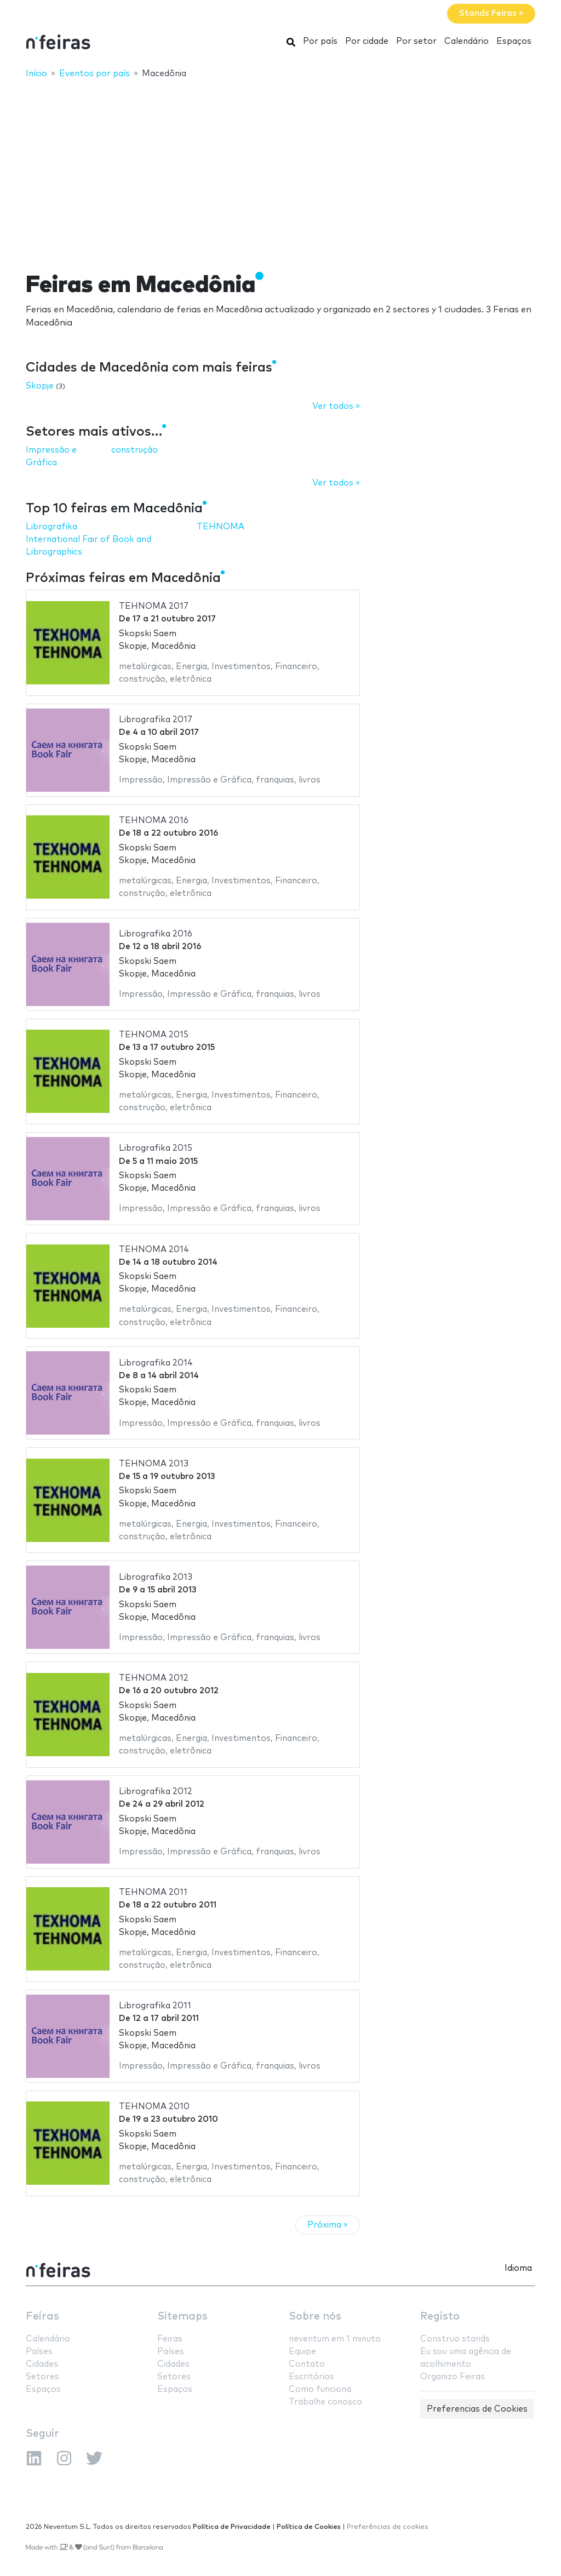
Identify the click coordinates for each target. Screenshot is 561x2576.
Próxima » (327, 2225)
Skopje (40, 386)
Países (39, 2351)
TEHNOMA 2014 (154, 1250)
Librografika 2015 (155, 1148)
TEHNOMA (220, 527)
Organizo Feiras (452, 2377)
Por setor (416, 41)
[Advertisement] (280, 168)
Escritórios (311, 2377)
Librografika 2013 (155, 1577)
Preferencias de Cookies (477, 2409)
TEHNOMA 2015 (153, 1035)
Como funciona (320, 2389)
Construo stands (455, 2339)
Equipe (302, 2351)
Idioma (518, 2268)
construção (134, 450)
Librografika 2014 (156, 1363)
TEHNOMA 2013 (153, 1464)
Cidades (42, 2364)
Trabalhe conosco (325, 2402)
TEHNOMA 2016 (153, 820)
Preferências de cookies (387, 2527)
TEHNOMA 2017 (153, 606)
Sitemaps (182, 2316)
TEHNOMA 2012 (153, 1678)
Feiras (42, 2316)
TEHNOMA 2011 (153, 1892)
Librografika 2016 (155, 934)
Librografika (51, 527)
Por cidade (366, 41)
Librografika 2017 (155, 720)
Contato (307, 2364)
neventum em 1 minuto (335, 2339)
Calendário (466, 41)
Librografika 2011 (155, 2006)
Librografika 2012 (155, 1791)
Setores (42, 2377)
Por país (320, 41)
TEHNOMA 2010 (154, 2107)
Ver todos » (336, 406)
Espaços (513, 41)
